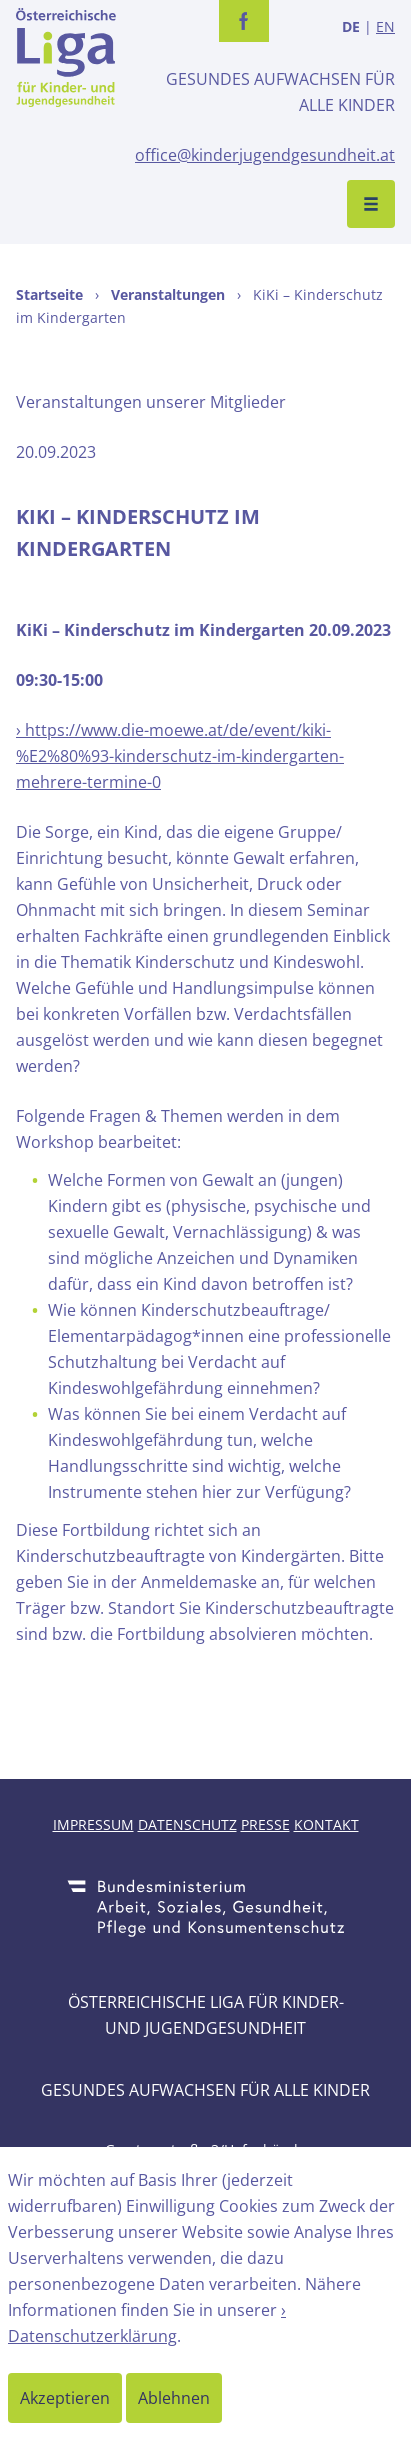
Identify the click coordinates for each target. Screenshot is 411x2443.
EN (385, 26)
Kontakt (326, 1824)
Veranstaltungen (168, 294)
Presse (265, 1824)
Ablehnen (174, 2398)
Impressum (93, 1824)
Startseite (49, 294)
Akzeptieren (65, 2398)
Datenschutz (187, 1824)
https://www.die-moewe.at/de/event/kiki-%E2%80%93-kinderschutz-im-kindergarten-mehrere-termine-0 (180, 756)
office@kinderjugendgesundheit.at (265, 155)
